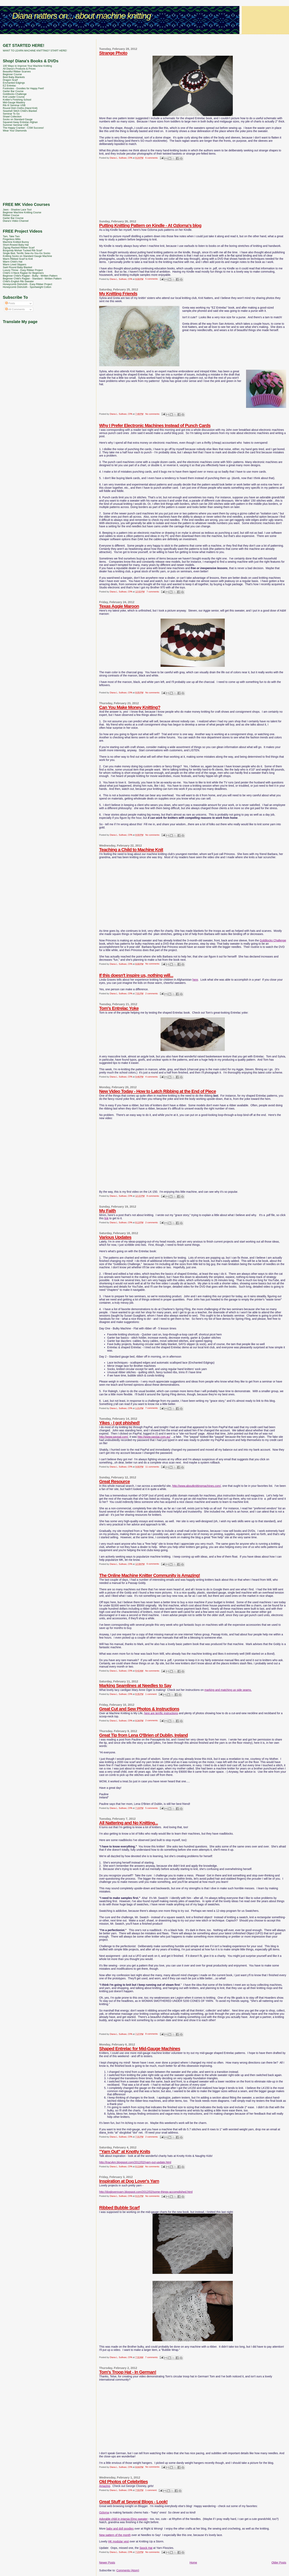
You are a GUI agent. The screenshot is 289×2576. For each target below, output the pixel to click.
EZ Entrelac (9, 85)
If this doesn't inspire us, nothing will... (136, 975)
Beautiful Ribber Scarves (17, 71)
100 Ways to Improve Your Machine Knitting (27, 66)
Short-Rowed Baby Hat (16, 244)
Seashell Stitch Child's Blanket (20, 111)
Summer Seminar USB (15, 125)
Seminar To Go (11, 113)
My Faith (107, 1210)
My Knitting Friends (118, 293)
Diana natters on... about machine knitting (81, 16)
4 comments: (152, 1077)
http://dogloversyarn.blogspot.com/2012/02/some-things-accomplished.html (145, 2191)
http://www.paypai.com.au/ (154, 1436)
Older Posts (279, 2562)
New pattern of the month (115, 2535)
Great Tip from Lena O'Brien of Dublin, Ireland (143, 1735)
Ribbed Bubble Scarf (119, 2207)
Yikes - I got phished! (119, 1422)
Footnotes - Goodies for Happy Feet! (23, 88)
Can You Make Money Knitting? (129, 707)
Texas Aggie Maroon (119, 606)
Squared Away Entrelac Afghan (20, 122)
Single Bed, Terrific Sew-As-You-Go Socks (26, 253)
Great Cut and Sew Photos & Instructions (139, 1708)
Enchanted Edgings (14, 82)
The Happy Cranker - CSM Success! (23, 127)
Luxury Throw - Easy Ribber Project (23, 270)
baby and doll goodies (120, 2528)
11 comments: (152, 1467)
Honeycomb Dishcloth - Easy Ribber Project (27, 284)
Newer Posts (107, 2562)
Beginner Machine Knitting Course (22, 212)
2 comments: (152, 993)
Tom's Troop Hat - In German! (127, 2372)
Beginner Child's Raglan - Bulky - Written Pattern (30, 275)
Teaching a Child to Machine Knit (131, 849)
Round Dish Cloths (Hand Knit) (20, 108)
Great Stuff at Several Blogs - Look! (133, 2501)
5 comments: (152, 279)
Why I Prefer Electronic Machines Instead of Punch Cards (155, 425)
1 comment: (151, 1694)
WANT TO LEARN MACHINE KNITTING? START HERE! (35, 50)
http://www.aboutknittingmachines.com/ (196, 1485)
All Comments (15, 309)
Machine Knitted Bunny (16, 242)
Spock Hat (146, 2547)
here (195, 979)
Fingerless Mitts (11, 239)
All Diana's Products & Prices (19, 68)
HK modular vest (118, 2541)
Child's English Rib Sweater (18, 281)
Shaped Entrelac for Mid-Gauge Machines (139, 2048)
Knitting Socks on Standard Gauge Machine (27, 256)
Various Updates (115, 1237)
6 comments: (152, 158)
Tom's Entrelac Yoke (119, 1008)
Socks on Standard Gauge (18, 119)
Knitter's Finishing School (17, 99)
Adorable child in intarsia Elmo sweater (123, 2519)
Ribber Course (11, 215)
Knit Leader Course (14, 96)
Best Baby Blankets (14, 77)
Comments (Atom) (127, 2570)
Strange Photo (113, 52)
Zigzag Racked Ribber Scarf (19, 247)
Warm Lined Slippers (14, 264)
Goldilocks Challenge (273, 940)
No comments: (152, 414)
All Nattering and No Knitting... (128, 1822)
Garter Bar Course (13, 91)
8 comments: (153, 1196)
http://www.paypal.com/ (113, 1436)
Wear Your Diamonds (15, 130)
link (106, 1218)
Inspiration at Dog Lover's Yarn (129, 2181)
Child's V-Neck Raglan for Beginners (23, 273)
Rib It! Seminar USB (14, 105)
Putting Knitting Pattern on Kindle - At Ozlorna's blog (150, 225)
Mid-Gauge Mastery (14, 102)
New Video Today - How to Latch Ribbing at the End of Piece (157, 1091)
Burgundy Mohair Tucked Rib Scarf (22, 250)
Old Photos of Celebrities (123, 2481)
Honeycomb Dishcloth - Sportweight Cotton (27, 287)
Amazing (104, 2486)
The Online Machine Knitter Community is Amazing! (149, 1575)
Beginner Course (12, 74)
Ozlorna (104, 2512)
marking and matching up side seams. (228, 1689)
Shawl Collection (12, 116)
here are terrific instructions (161, 1713)
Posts (10, 303)
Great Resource (114, 1481)
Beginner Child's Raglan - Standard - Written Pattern (32, 278)
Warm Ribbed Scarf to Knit (18, 259)
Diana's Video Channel (15, 221)
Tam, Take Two (11, 236)
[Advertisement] (144, 37)
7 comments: (153, 591)
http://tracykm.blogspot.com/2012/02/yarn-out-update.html (135, 2162)
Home (193, 2562)
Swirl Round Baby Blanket (17, 267)
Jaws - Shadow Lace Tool (17, 209)
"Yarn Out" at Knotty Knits (124, 2151)
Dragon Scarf (10, 80)
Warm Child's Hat (12, 261)
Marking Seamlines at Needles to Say (135, 1685)
